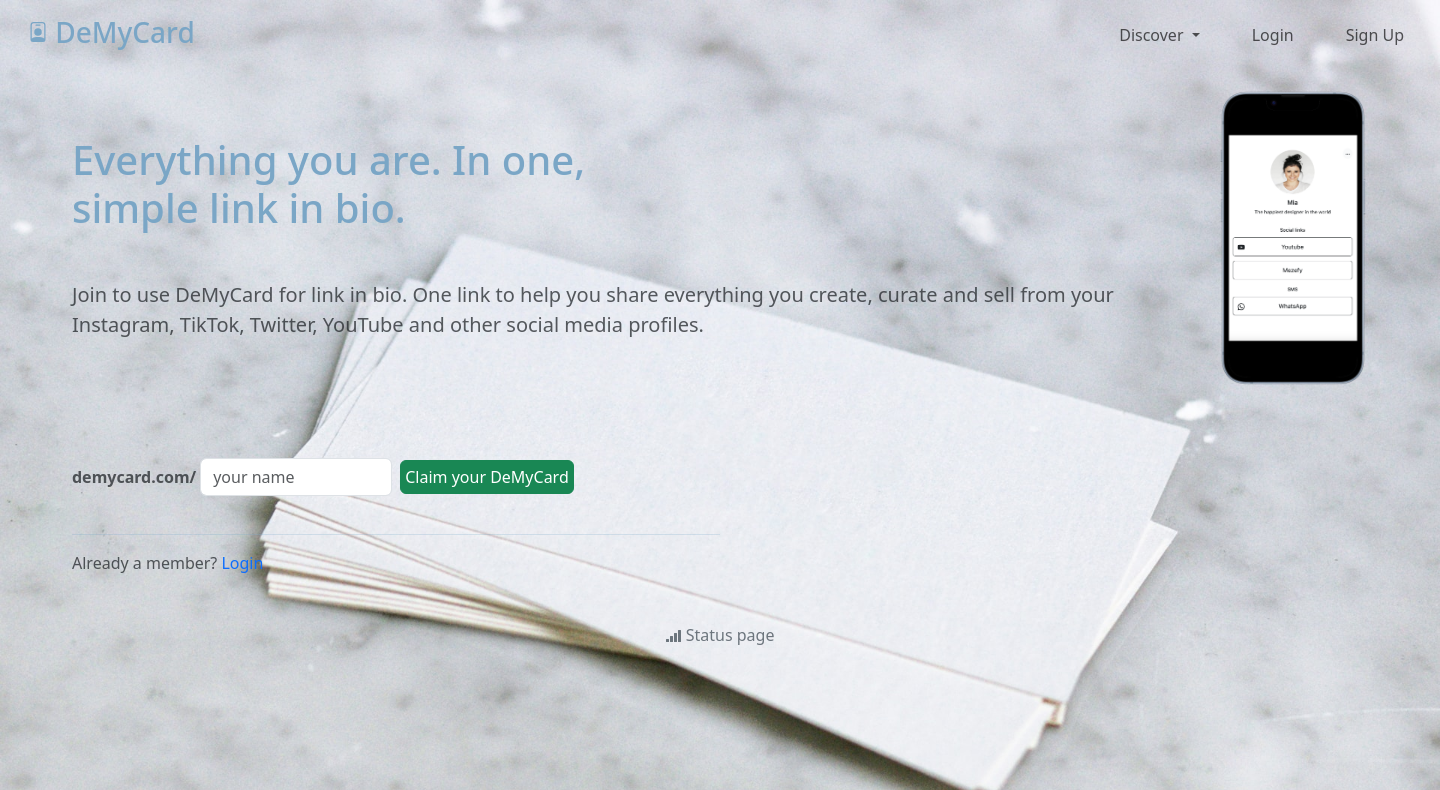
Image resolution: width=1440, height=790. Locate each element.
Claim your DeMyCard (487, 477)
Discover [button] (1153, 35)
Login (242, 563)
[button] (1271, 35)
